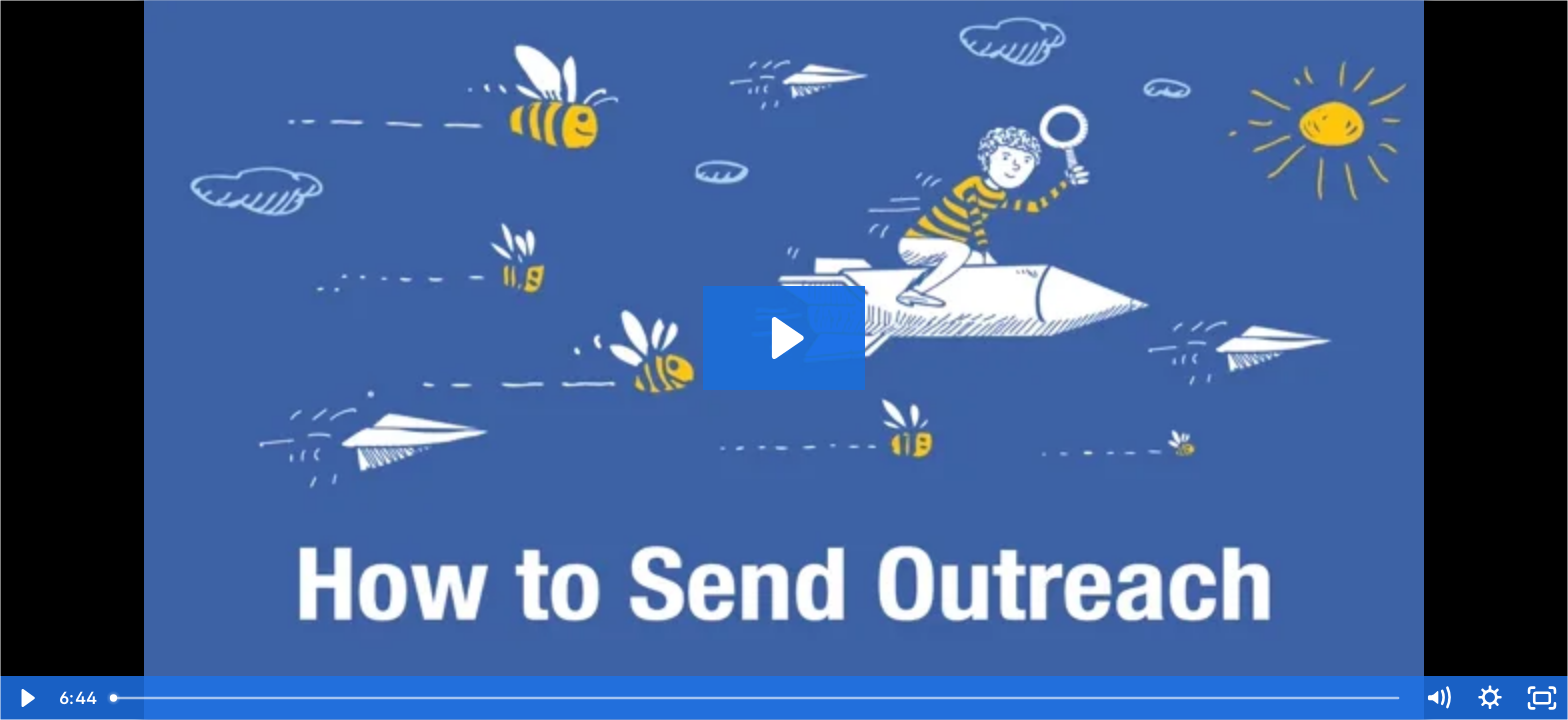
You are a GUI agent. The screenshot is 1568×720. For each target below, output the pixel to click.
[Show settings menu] (1490, 698)
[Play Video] (26, 698)
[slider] (756, 698)
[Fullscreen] (1542, 698)
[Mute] (1438, 698)
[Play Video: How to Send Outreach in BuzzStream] (784, 338)
